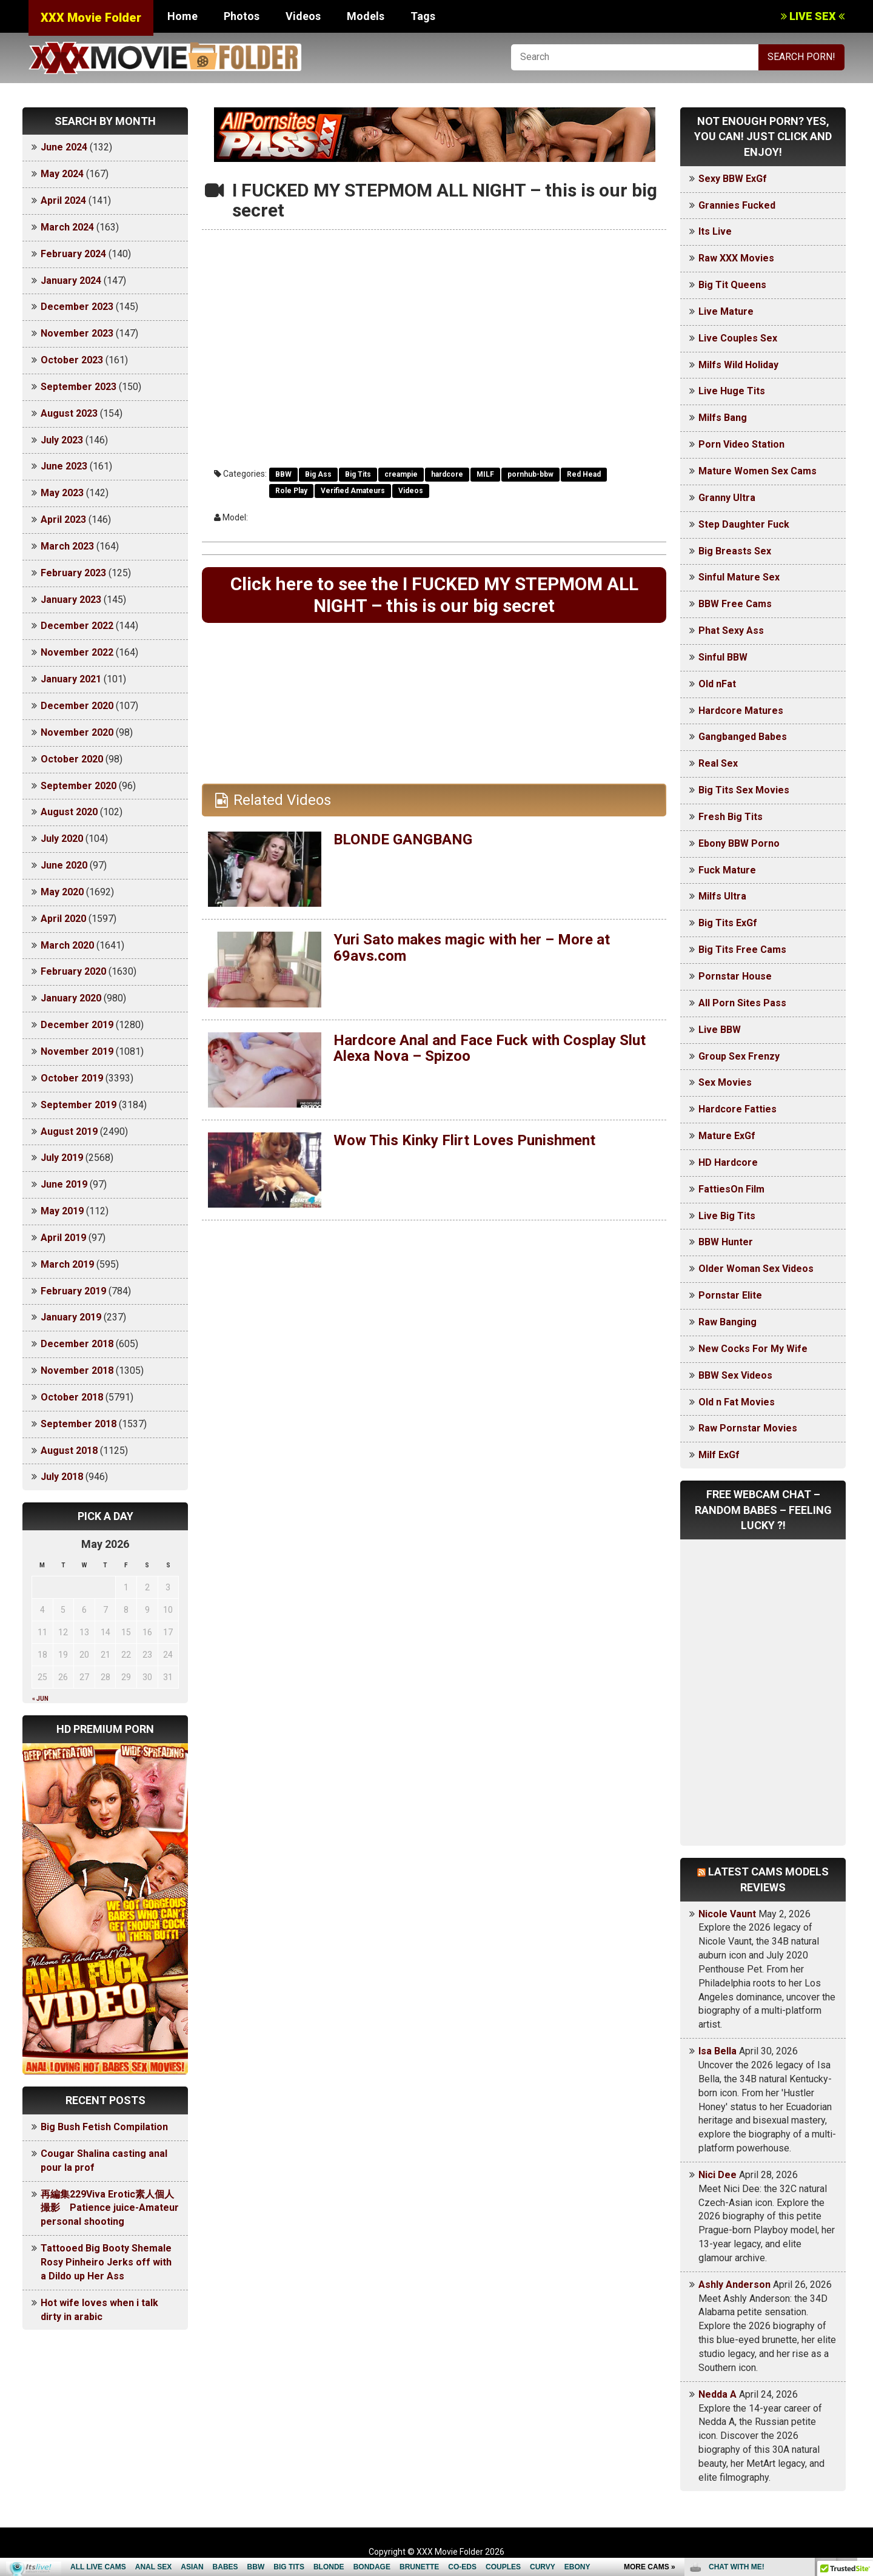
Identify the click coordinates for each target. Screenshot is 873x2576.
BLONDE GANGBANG (402, 839)
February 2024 (73, 254)
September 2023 (78, 386)
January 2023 (71, 599)
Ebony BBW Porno (739, 843)
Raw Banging (727, 1322)
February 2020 (73, 971)
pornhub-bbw (530, 474)
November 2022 (77, 652)
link (862, 2386)
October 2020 (72, 759)
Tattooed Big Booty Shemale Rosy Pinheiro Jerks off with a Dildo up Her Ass (106, 2262)
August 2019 (69, 1131)
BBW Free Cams (735, 604)
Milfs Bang (722, 417)
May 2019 (62, 1211)
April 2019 (63, 1237)
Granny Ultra (726, 497)
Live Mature (726, 311)
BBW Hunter (725, 1242)
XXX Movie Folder (91, 17)
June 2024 (64, 147)
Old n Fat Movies (736, 1402)
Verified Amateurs (353, 490)
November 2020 (77, 732)
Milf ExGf (719, 1455)
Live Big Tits (726, 1216)
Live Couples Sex (737, 338)
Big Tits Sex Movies (743, 790)
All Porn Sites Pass (742, 1003)
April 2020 (63, 918)
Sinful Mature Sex (739, 577)
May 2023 (62, 493)
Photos (241, 16)
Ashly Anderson (734, 2284)
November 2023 (77, 333)
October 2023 (72, 360)
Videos (303, 16)
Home (182, 16)
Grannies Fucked (736, 205)
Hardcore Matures (740, 710)
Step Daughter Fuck (743, 524)
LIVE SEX (813, 16)
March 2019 (67, 1264)
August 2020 (69, 812)
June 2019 (64, 1184)
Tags (422, 16)
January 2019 (71, 1317)
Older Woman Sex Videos (756, 1268)
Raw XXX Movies (736, 258)
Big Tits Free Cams (742, 949)
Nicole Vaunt (727, 1914)
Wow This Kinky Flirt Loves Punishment (464, 1140)
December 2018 (77, 1344)
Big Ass (318, 474)
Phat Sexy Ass (731, 630)
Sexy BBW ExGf (732, 178)
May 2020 (62, 892)
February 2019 (73, 1291)
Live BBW (719, 1029)
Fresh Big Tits (730, 816)
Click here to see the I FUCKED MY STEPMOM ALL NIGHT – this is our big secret (434, 594)
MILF (485, 474)
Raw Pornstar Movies (747, 1428)
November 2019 (77, 1051)
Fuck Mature (727, 870)
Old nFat (717, 684)
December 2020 (77, 705)
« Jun (40, 1698)
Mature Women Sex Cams (757, 471)
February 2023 (73, 573)
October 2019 (72, 1078)
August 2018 (69, 1450)
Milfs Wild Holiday (738, 365)
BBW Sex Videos (735, 1375)
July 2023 (62, 440)
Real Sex (718, 763)
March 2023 (67, 546)
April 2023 (63, 519)
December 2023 (77, 306)
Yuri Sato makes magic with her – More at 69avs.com (471, 947)
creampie (401, 474)
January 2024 (71, 280)
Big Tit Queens (732, 285)
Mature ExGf (726, 1136)
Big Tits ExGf (727, 923)
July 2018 (62, 1476)
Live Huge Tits (731, 391)
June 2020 (64, 865)
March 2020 (67, 945)
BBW (283, 474)
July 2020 (62, 838)
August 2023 (69, 413)
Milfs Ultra (722, 896)
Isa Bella (717, 2051)
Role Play (291, 490)
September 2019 (78, 1105)
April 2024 (63, 200)
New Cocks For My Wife (753, 1348)
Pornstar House (735, 976)
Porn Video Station (741, 444)
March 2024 (67, 227)
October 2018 (72, 1397)
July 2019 (62, 1157)
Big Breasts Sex (734, 551)
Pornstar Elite (730, 1295)
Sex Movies (725, 1082)
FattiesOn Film (731, 1189)
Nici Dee (717, 2175)
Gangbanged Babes (742, 736)
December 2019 (77, 1025)
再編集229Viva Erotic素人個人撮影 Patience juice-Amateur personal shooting (110, 2208)
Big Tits (358, 474)
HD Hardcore (728, 1162)
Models (365, 16)
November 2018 (77, 1370)
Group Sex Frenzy (739, 1056)
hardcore (447, 474)
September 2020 (78, 786)
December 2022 (77, 625)
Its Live (715, 231)
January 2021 (71, 679)
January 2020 (71, 998)
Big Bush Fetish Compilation (104, 2127)
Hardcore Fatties (737, 1109)
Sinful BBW (723, 657)
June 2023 (64, 466)
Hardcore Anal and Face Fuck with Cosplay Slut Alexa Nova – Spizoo (489, 1048)
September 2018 (78, 1424)
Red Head (584, 474)
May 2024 (62, 174)
